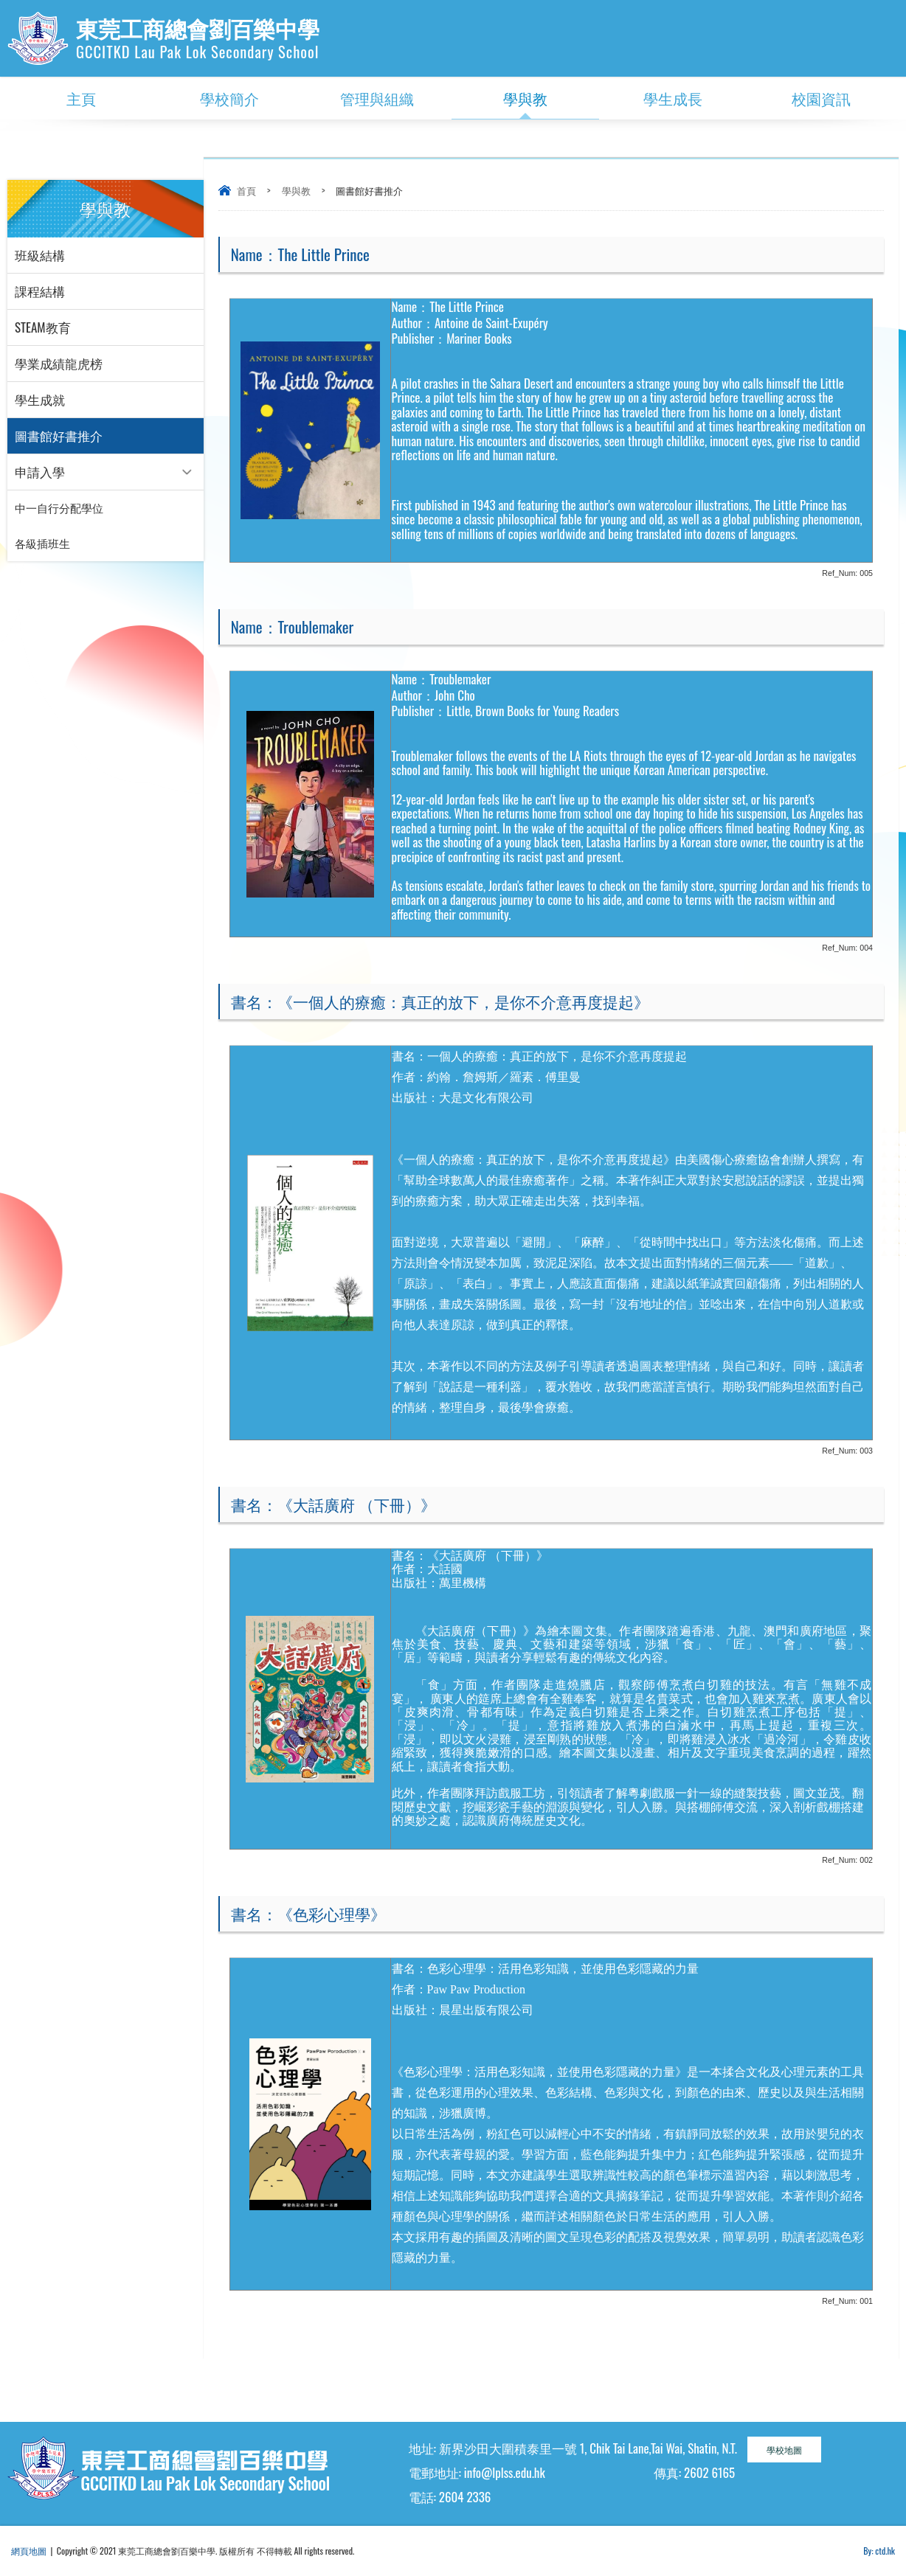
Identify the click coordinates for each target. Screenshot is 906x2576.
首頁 (246, 190)
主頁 (81, 98)
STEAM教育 (43, 327)
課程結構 (40, 291)
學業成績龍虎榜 (59, 363)
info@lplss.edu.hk (504, 2472)
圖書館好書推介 (59, 435)
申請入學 (40, 471)
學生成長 (672, 98)
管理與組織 (377, 98)
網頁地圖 (28, 2550)
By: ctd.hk (879, 2550)
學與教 (525, 98)
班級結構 (40, 255)
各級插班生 (42, 543)
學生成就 (40, 399)
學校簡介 (229, 98)
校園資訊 (821, 98)
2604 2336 (465, 2497)
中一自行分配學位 (59, 508)
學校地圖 (784, 2449)
